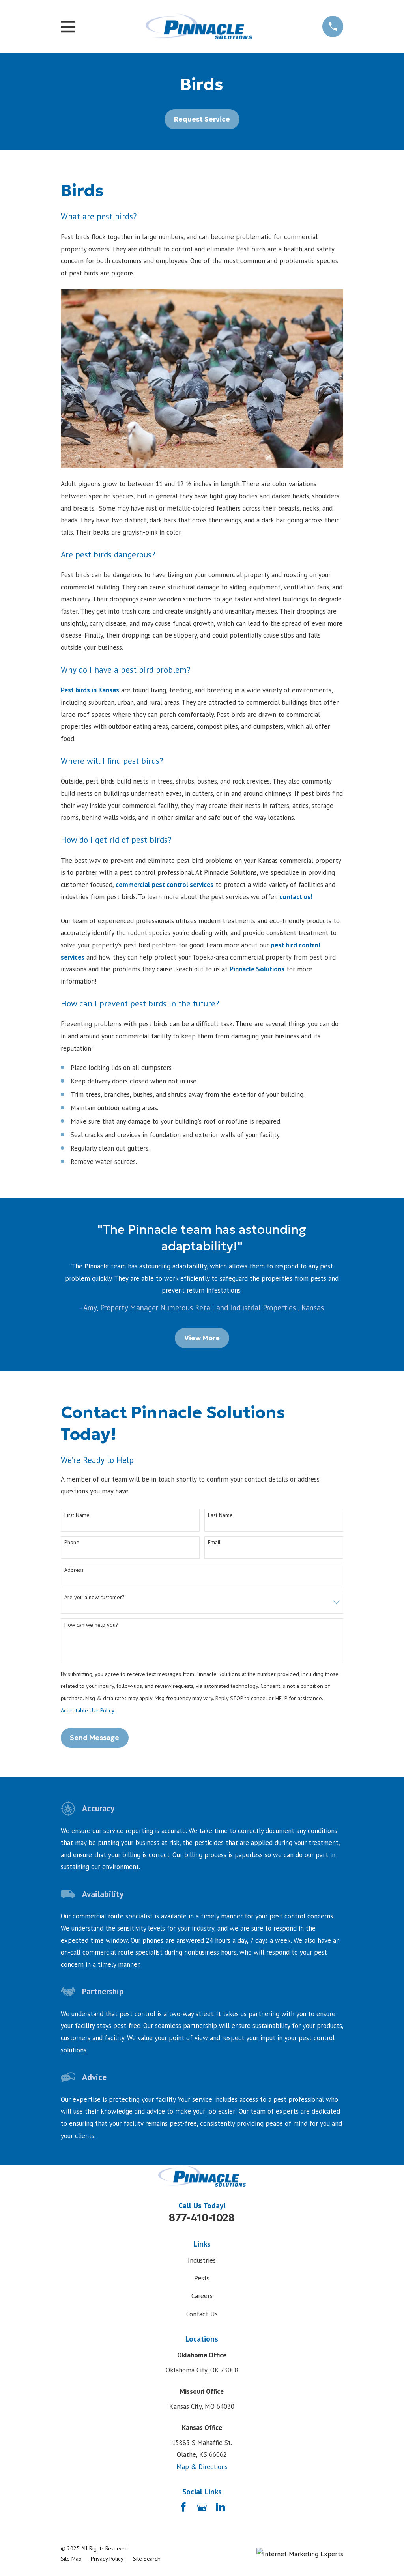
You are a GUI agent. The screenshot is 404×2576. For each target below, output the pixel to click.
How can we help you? (91, 1625)
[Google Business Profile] (202, 2507)
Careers (202, 2296)
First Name (77, 1515)
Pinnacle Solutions (257, 969)
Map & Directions (202, 2466)
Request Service (202, 119)
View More (202, 1338)
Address (74, 1570)
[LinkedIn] (220, 2507)
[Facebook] (183, 2507)
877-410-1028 (202, 2217)
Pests (201, 2278)
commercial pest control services (164, 884)
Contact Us (202, 2314)
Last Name (220, 1515)
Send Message (94, 1737)
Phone (71, 1542)
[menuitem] (71, 2559)
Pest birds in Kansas (90, 690)
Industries (202, 2260)
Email (214, 1542)
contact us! (295, 896)
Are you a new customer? (94, 1597)
